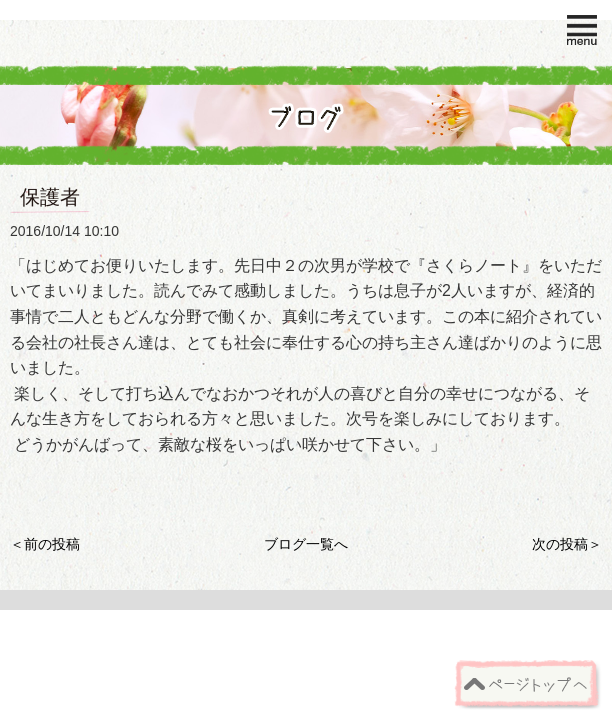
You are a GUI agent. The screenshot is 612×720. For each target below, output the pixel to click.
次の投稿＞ (567, 544)
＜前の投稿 (45, 544)
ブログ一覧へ (306, 544)
